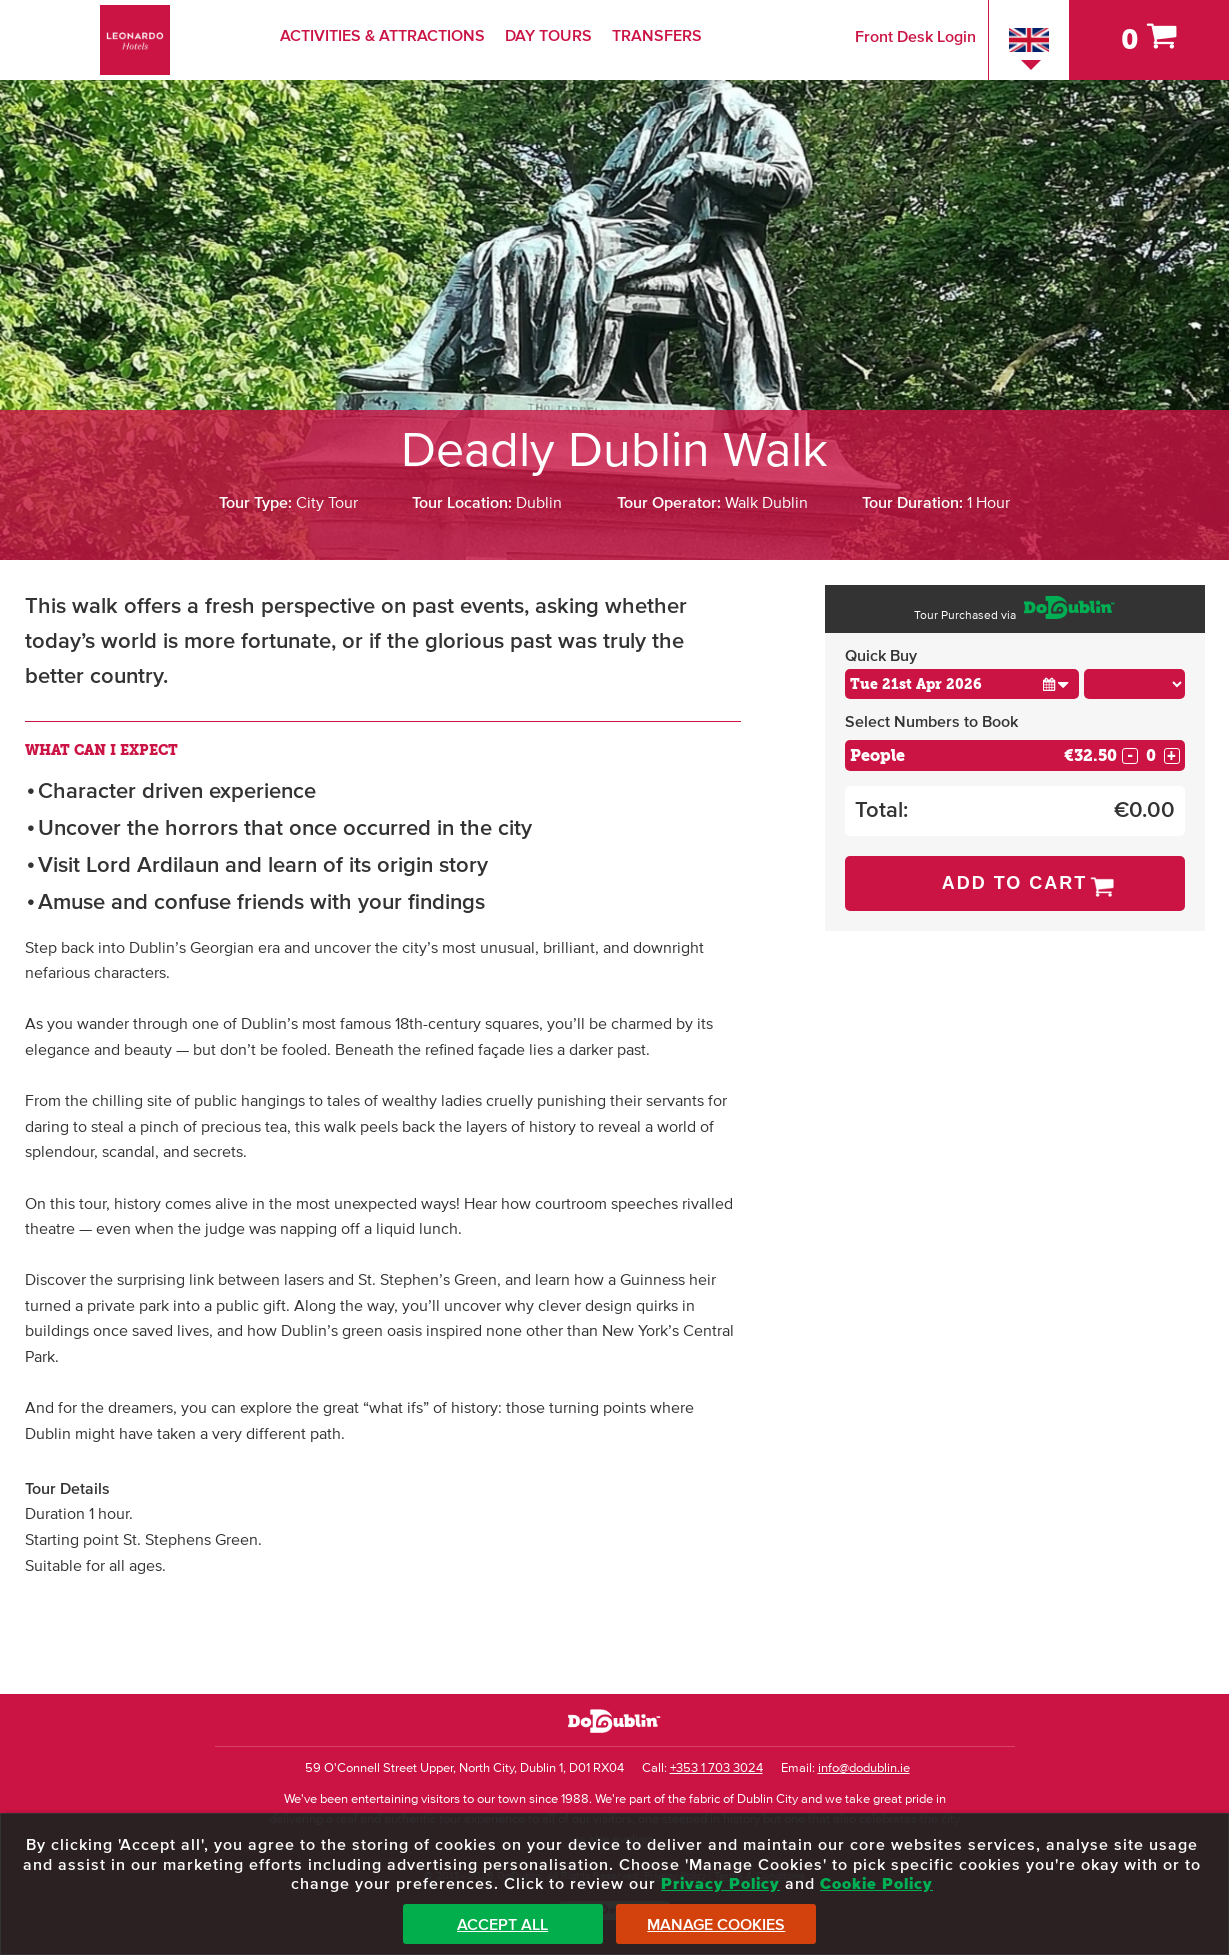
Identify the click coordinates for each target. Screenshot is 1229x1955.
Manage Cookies (716, 1925)
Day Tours (548, 36)
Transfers (657, 36)
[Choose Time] (1134, 684)
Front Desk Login (915, 37)
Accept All (502, 1925)
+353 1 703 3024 (716, 1768)
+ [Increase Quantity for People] (1171, 756)
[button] (1055, 683)
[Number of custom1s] (1151, 755)
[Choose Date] (962, 684)
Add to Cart (1015, 883)
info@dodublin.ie (864, 1768)
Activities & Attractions (382, 36)
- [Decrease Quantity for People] (1130, 756)
